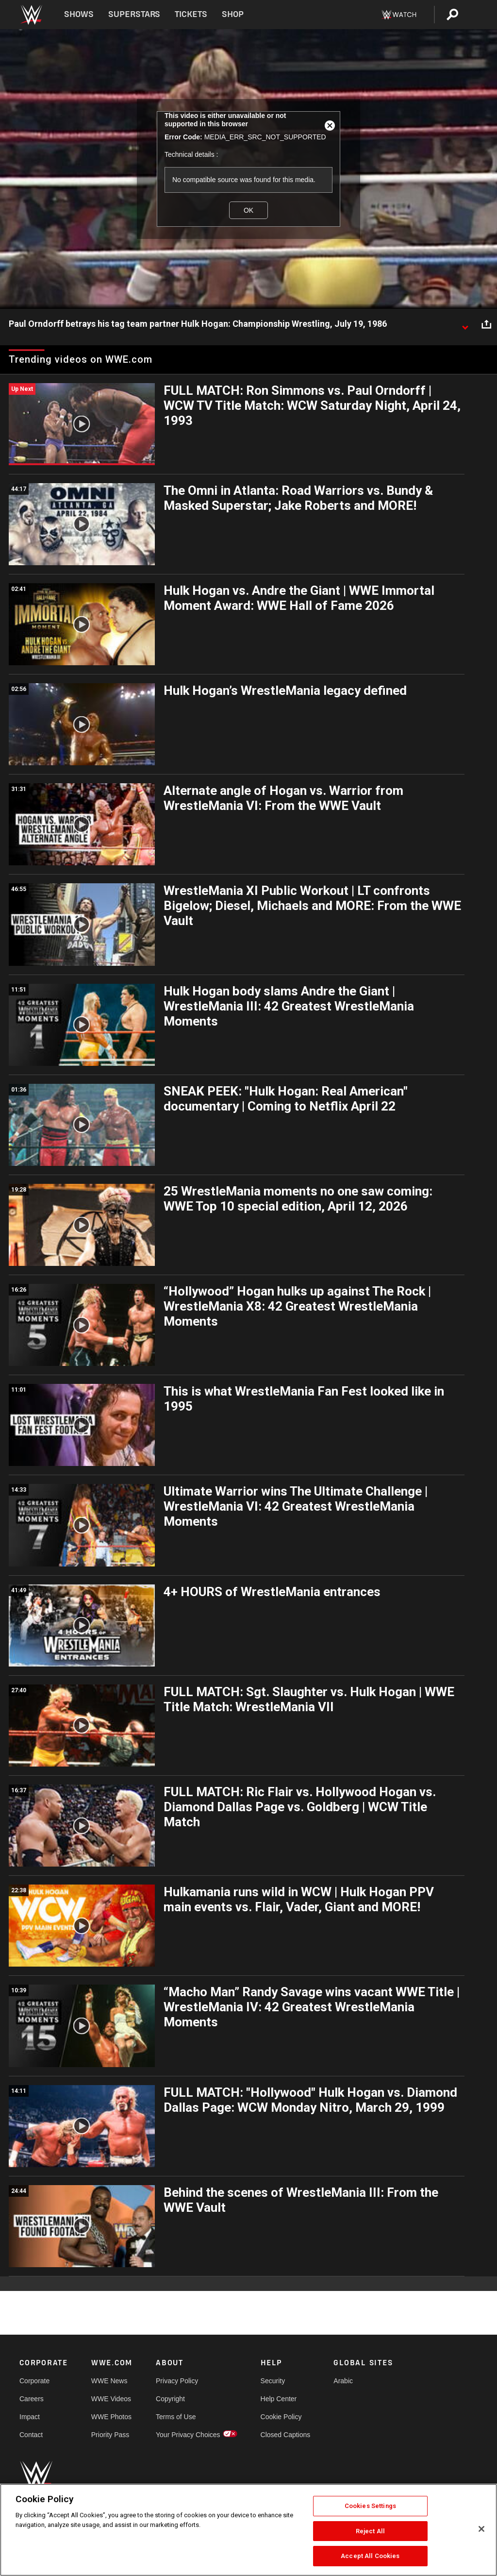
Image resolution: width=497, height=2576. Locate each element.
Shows (79, 14)
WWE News (109, 2381)
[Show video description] (465, 324)
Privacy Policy (177, 2381)
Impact (29, 2417)
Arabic (343, 2381)
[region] (248, 2530)
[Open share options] (486, 324)
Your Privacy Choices (188, 2435)
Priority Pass (110, 2435)
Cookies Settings (370, 2505)
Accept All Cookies (370, 2555)
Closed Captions (286, 2435)
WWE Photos (111, 2417)
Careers (31, 2399)
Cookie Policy (281, 2417)
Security (273, 2381)
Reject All (370, 2531)
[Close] (481, 2529)
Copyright (170, 2399)
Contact (31, 2435)
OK (248, 210)
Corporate (34, 2381)
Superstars (134, 14)
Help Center (279, 2399)
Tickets (191, 14)
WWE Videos (111, 2399)
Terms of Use (176, 2417)
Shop (233, 14)
